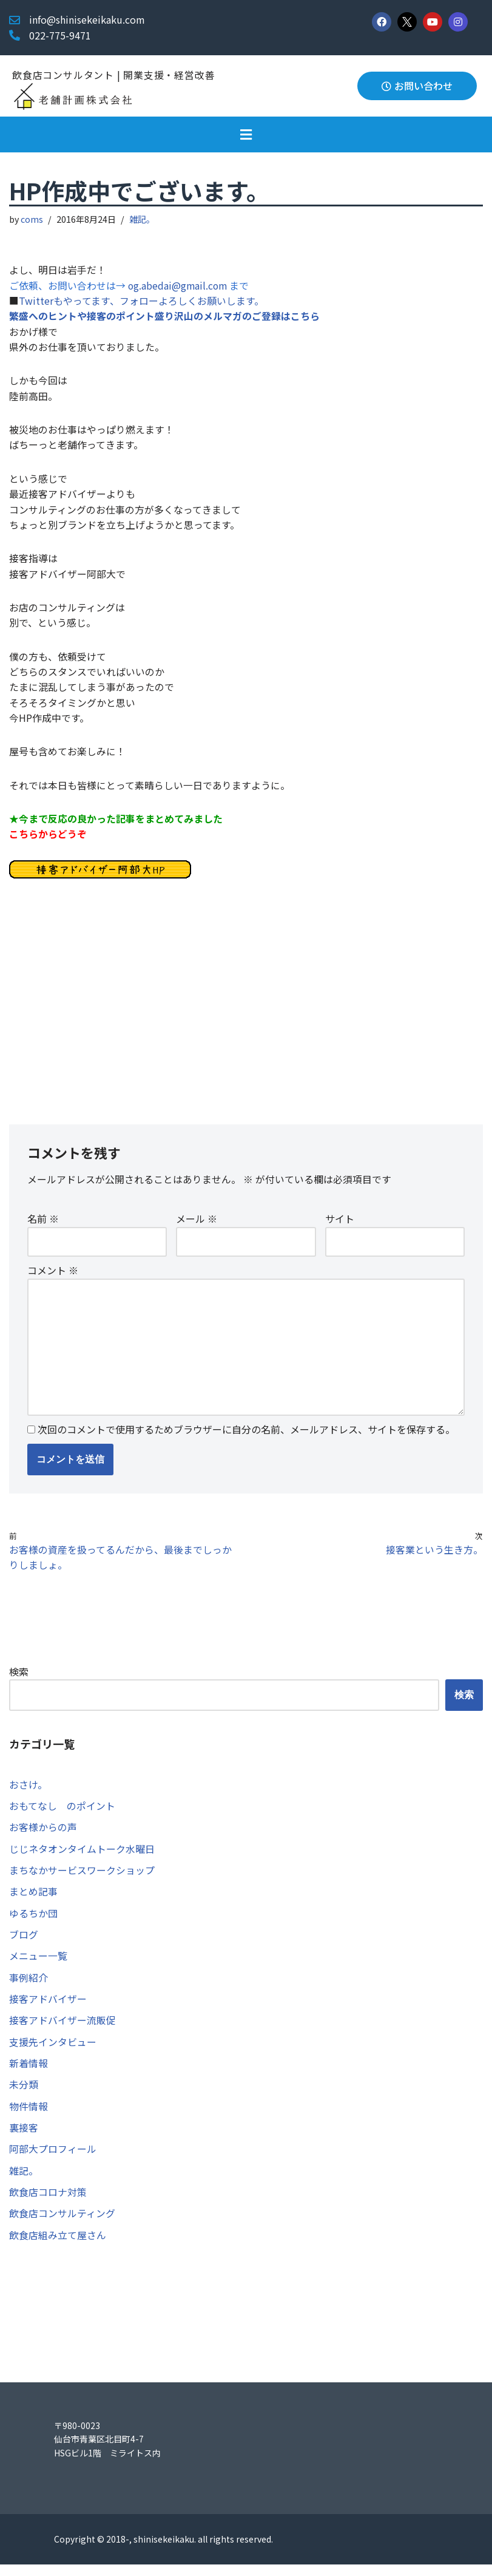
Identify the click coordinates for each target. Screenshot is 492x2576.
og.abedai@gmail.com (180, 285)
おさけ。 (28, 1792)
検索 (19, 1679)
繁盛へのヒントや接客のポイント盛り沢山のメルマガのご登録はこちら (164, 317)
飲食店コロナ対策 (48, 2202)
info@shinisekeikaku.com (87, 19)
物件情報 (28, 2116)
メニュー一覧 (38, 1965)
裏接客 (23, 2137)
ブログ (23, 1943)
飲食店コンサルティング (62, 2224)
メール (196, 1225)
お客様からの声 (43, 1835)
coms (32, 219)
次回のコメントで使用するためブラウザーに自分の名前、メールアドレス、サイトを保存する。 (246, 1437)
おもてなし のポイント (62, 1814)
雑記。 (142, 219)
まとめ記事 (33, 1900)
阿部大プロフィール (52, 2159)
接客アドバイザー (48, 2008)
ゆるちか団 (33, 1922)
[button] (245, 134)
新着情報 (28, 2073)
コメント (52, 1276)
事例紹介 (28, 1986)
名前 (43, 1225)
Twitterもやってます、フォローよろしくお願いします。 (141, 301)
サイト (339, 1225)
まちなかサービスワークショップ (82, 1878)
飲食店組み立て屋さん (57, 2245)
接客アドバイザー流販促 (62, 2030)
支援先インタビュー (52, 2051)
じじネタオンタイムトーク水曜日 (82, 1857)
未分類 (23, 2094)
